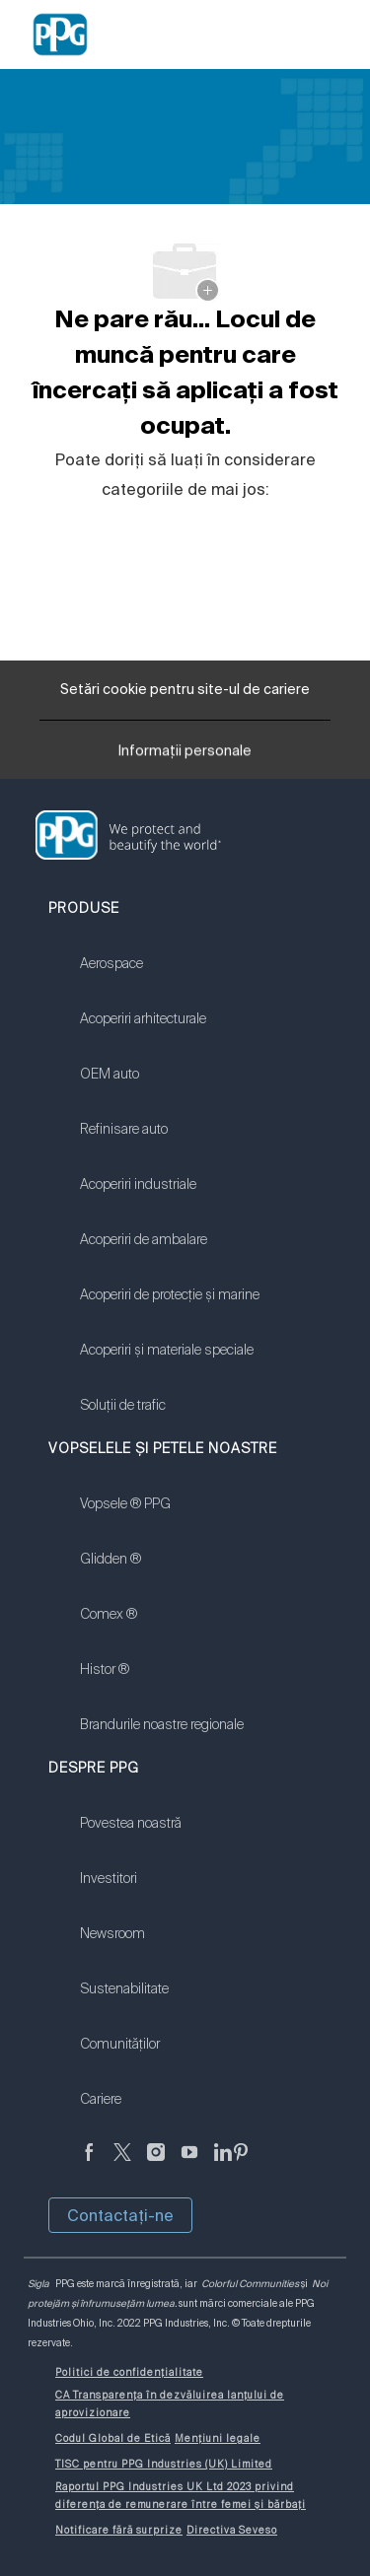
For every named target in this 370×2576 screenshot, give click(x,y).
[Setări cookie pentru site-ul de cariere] (185, 690)
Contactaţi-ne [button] (120, 2215)
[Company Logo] (60, 33)
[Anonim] (89, 2163)
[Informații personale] (185, 755)
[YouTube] (189, 2163)
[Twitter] (122, 2163)
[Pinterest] (241, 2163)
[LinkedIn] (223, 2163)
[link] (169, 976)
